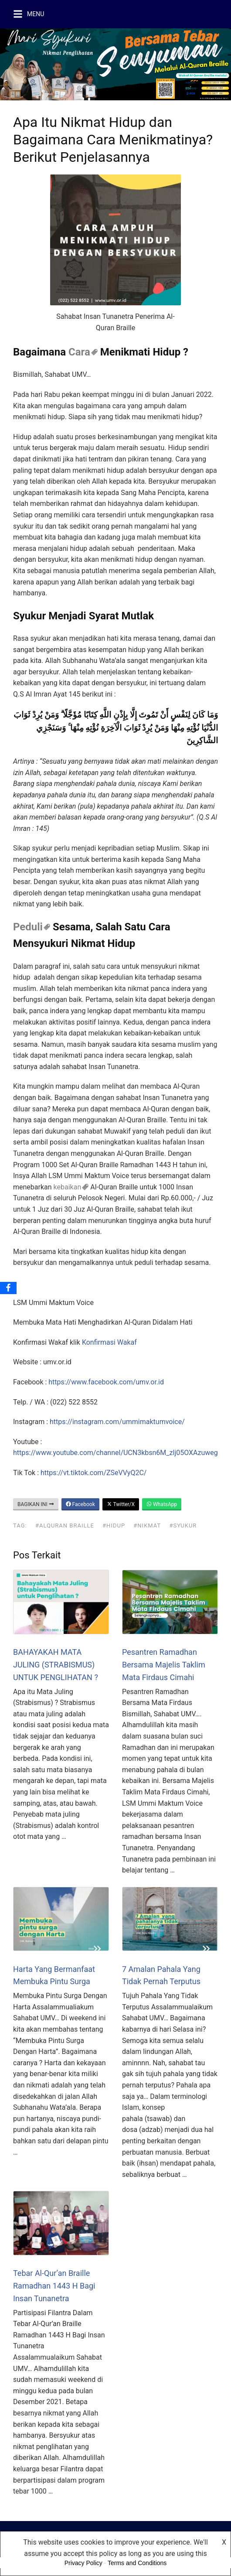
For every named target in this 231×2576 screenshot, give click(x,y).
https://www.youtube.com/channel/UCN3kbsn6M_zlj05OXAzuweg (115, 1453)
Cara (79, 352)
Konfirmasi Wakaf (109, 1342)
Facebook (80, 1504)
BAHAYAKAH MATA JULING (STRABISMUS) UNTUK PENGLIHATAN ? (55, 1664)
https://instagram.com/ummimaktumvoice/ (117, 1422)
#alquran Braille (64, 1525)
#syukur (183, 1525)
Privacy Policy (83, 2562)
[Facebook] (8, 1288)
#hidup (113, 1525)
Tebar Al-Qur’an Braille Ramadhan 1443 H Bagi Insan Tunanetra (54, 2286)
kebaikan (68, 1187)
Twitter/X (121, 1504)
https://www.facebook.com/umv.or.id (106, 1382)
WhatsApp (161, 1504)
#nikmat (147, 1525)
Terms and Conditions (137, 2562)
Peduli (28, 927)
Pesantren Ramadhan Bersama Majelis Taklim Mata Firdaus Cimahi (163, 1664)
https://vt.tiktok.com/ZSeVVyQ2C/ (93, 1473)
